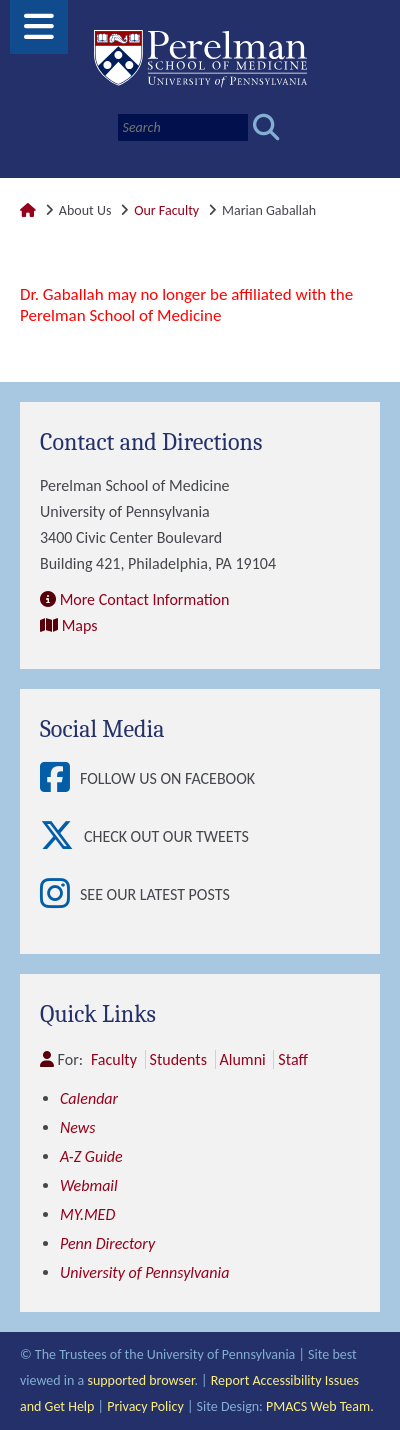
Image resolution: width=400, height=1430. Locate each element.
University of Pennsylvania (144, 1272)
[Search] (183, 127)
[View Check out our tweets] (62, 837)
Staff (292, 1059)
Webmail (89, 1185)
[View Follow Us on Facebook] (60, 779)
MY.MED (87, 1214)
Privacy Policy (145, 1406)
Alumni (243, 1059)
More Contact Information (145, 599)
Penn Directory (107, 1243)
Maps (80, 625)
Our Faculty (166, 210)
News (78, 1127)
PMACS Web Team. (320, 1406)
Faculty (114, 1059)
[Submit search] (266, 127)
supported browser (140, 1380)
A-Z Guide (91, 1156)
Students (178, 1059)
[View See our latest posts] (60, 895)
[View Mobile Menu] (39, 33)
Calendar (89, 1098)
